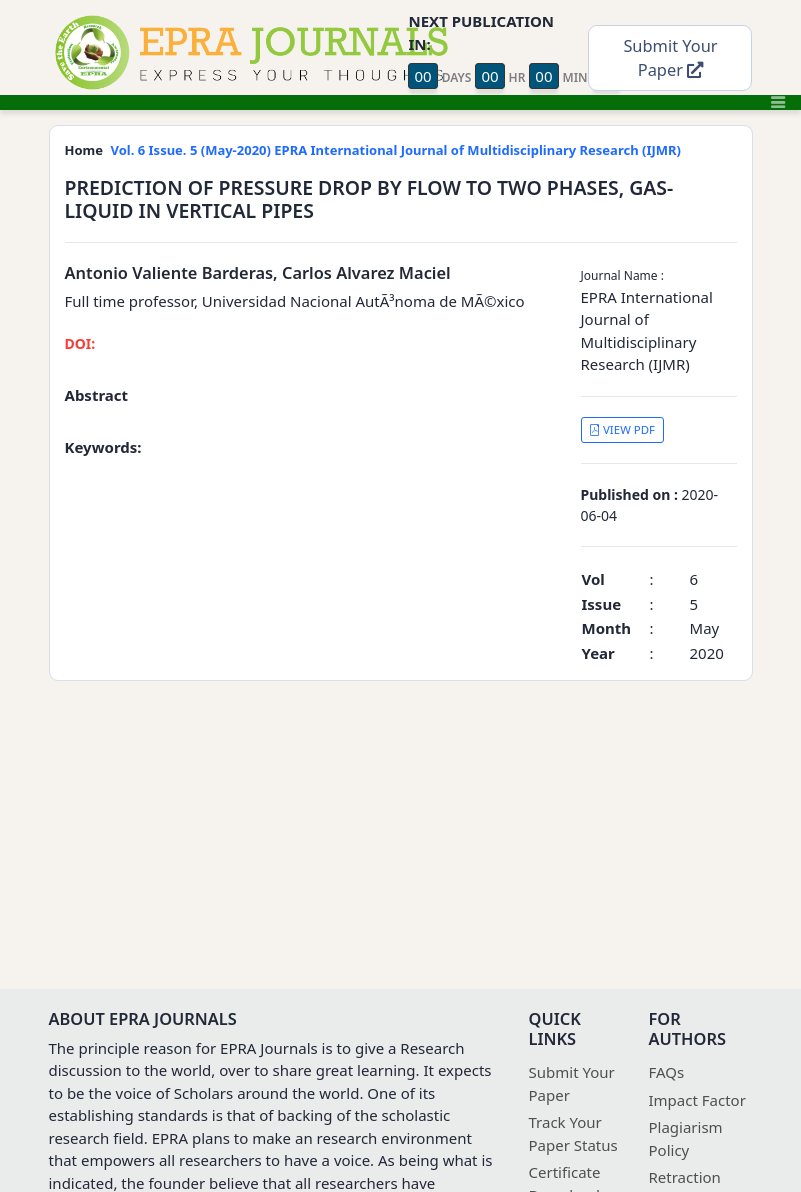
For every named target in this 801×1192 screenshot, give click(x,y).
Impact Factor (697, 1100)
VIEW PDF (622, 429)
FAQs (667, 1072)
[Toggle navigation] (778, 102)
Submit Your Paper (670, 58)
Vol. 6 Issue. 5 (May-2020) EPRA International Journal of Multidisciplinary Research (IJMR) (396, 150)
